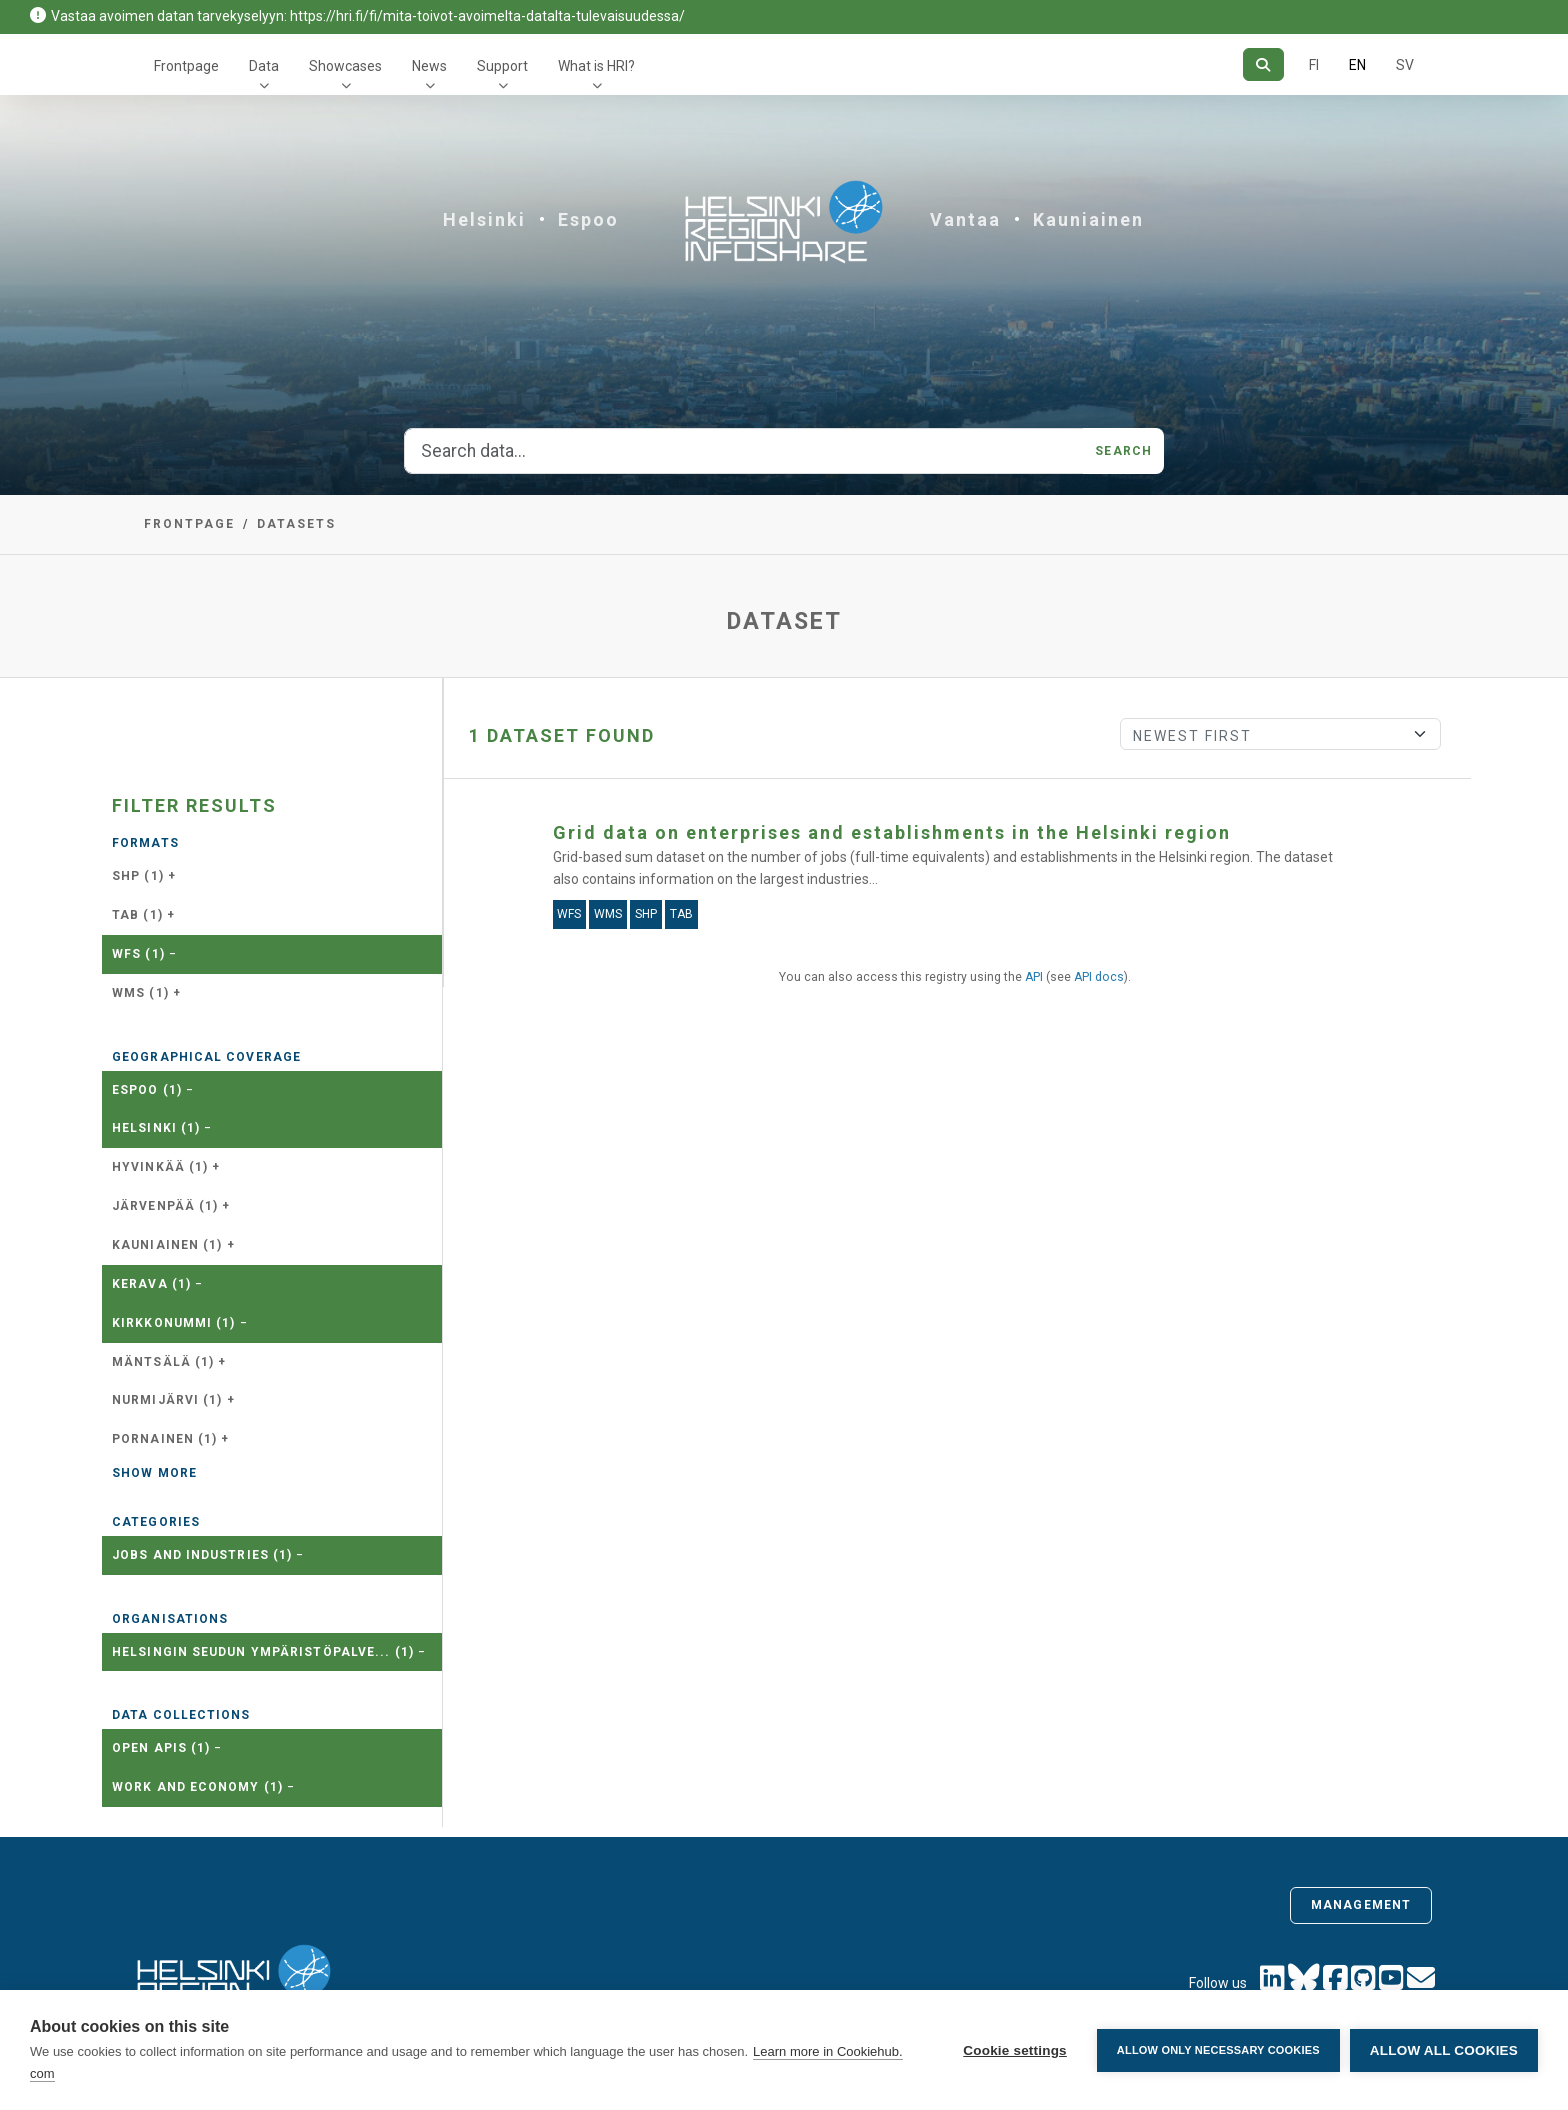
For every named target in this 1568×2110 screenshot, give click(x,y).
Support (502, 66)
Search (1123, 451)
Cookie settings (1015, 2050)
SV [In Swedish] (1405, 65)
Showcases (345, 66)
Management (1361, 1905)
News (429, 66)
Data (264, 66)
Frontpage (186, 66)
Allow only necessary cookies (1218, 2050)
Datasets (296, 524)
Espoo (588, 219)
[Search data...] (744, 451)
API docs (1099, 977)
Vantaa (965, 219)
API (1034, 977)
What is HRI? (596, 66)
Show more (154, 1473)
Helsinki (484, 219)
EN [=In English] (1357, 65)
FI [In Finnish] (1314, 65)
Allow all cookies (1444, 2050)
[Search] (1263, 64)
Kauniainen (1088, 219)
